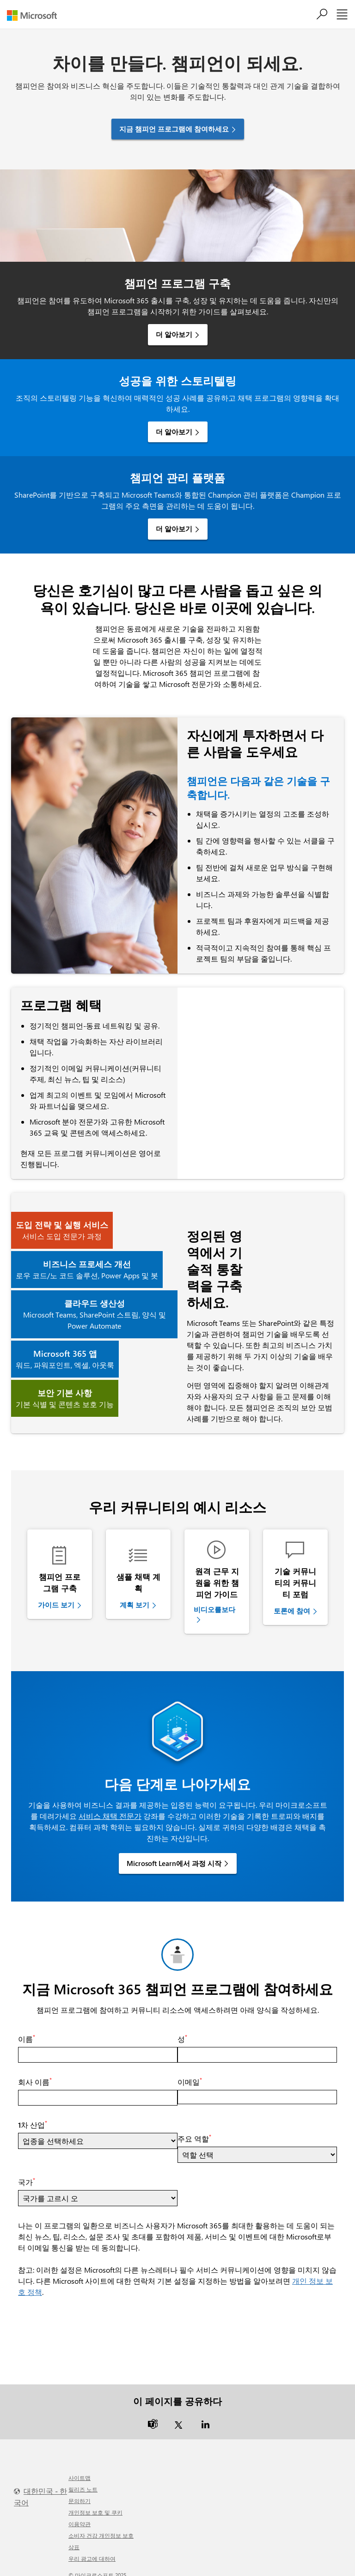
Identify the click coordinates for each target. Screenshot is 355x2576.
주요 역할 (194, 2129)
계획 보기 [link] (134, 1604)
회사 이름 (35, 2072)
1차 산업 (32, 2115)
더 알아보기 (174, 334)
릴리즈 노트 (83, 2479)
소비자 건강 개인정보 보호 (101, 2525)
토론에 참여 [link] (292, 1610)
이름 (26, 2029)
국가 (26, 2172)
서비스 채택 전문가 (110, 1806)
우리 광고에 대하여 (92, 2548)
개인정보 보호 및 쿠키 (95, 2502)
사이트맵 (79, 2467)
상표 (74, 2536)
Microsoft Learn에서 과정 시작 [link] (174, 1853)
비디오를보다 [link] (214, 1609)
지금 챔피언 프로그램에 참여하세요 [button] (174, 128)
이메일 (190, 2072)
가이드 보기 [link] (56, 1604)
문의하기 (79, 2490)
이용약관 (79, 2513)
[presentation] (88, 2317)
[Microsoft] (35, 15)
